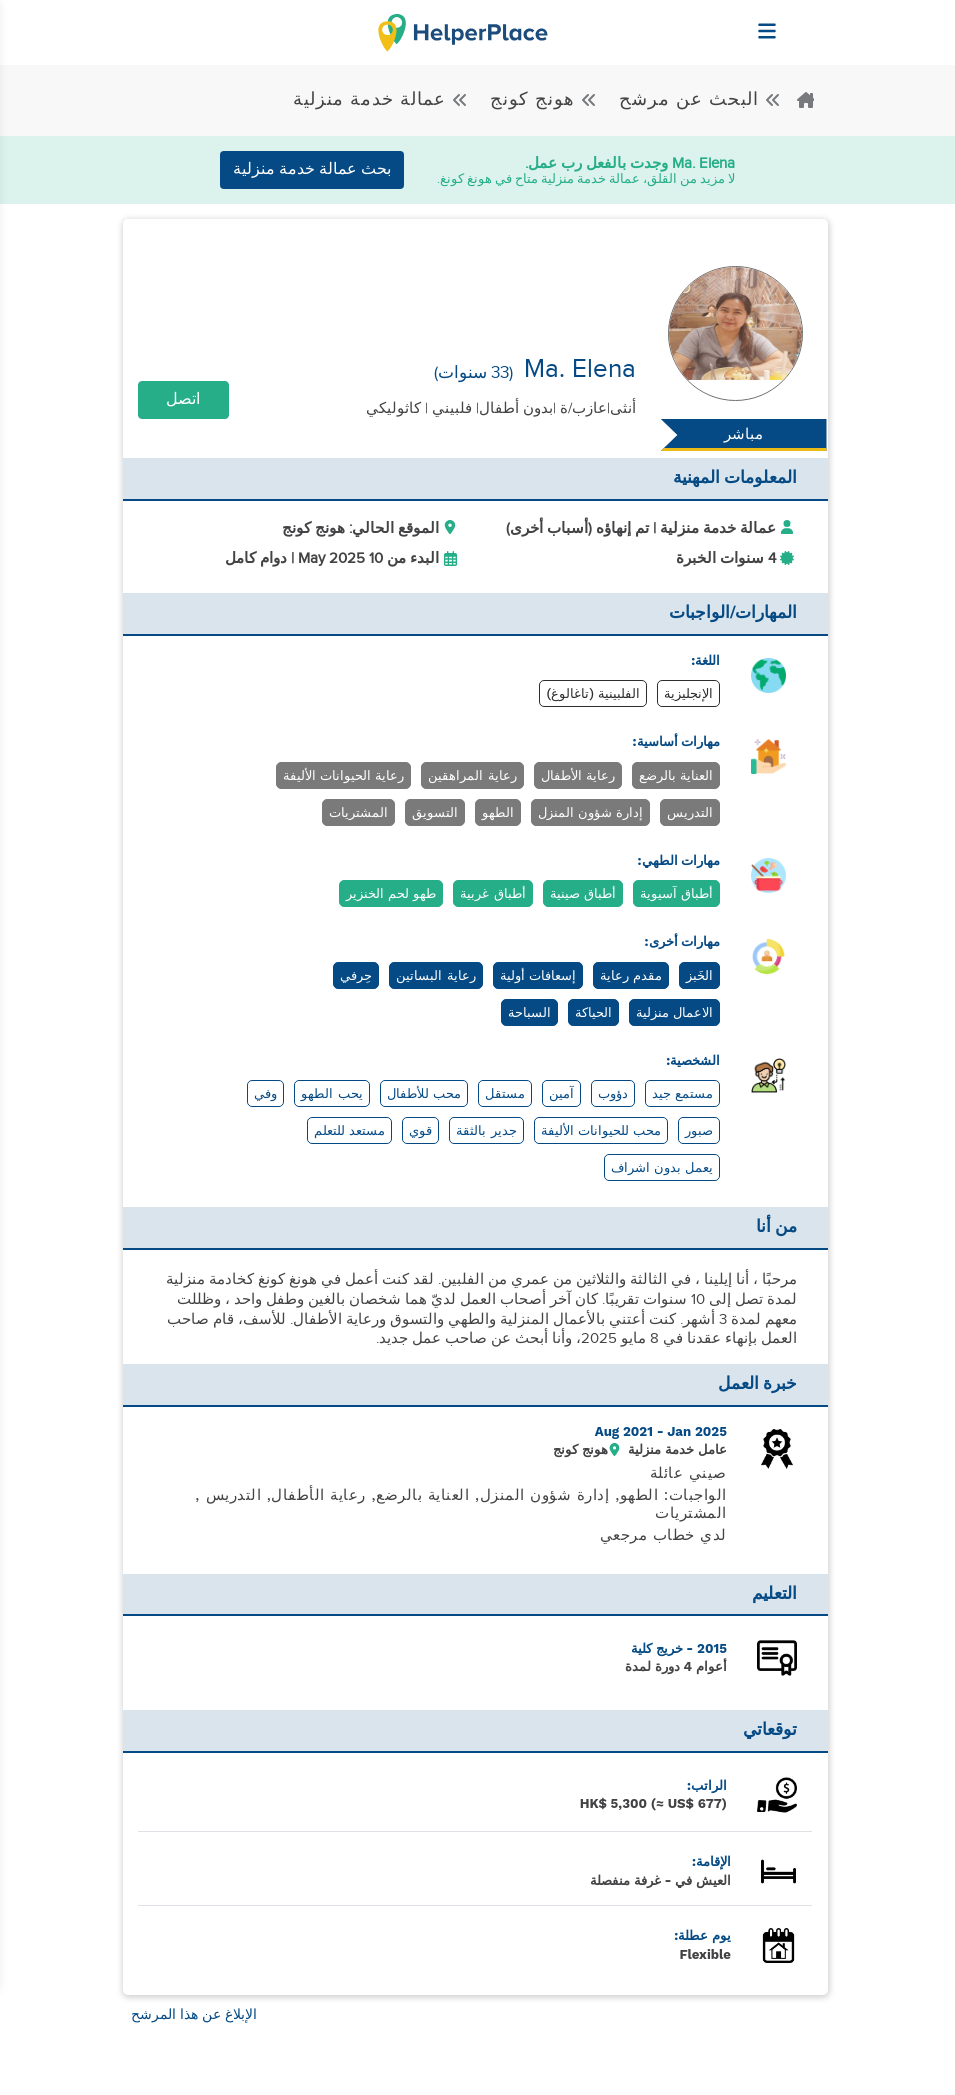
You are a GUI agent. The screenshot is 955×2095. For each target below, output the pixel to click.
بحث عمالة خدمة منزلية (312, 169)
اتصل (183, 399)
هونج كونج (541, 99)
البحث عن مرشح (697, 99)
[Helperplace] (815, 21)
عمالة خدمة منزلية (381, 99)
